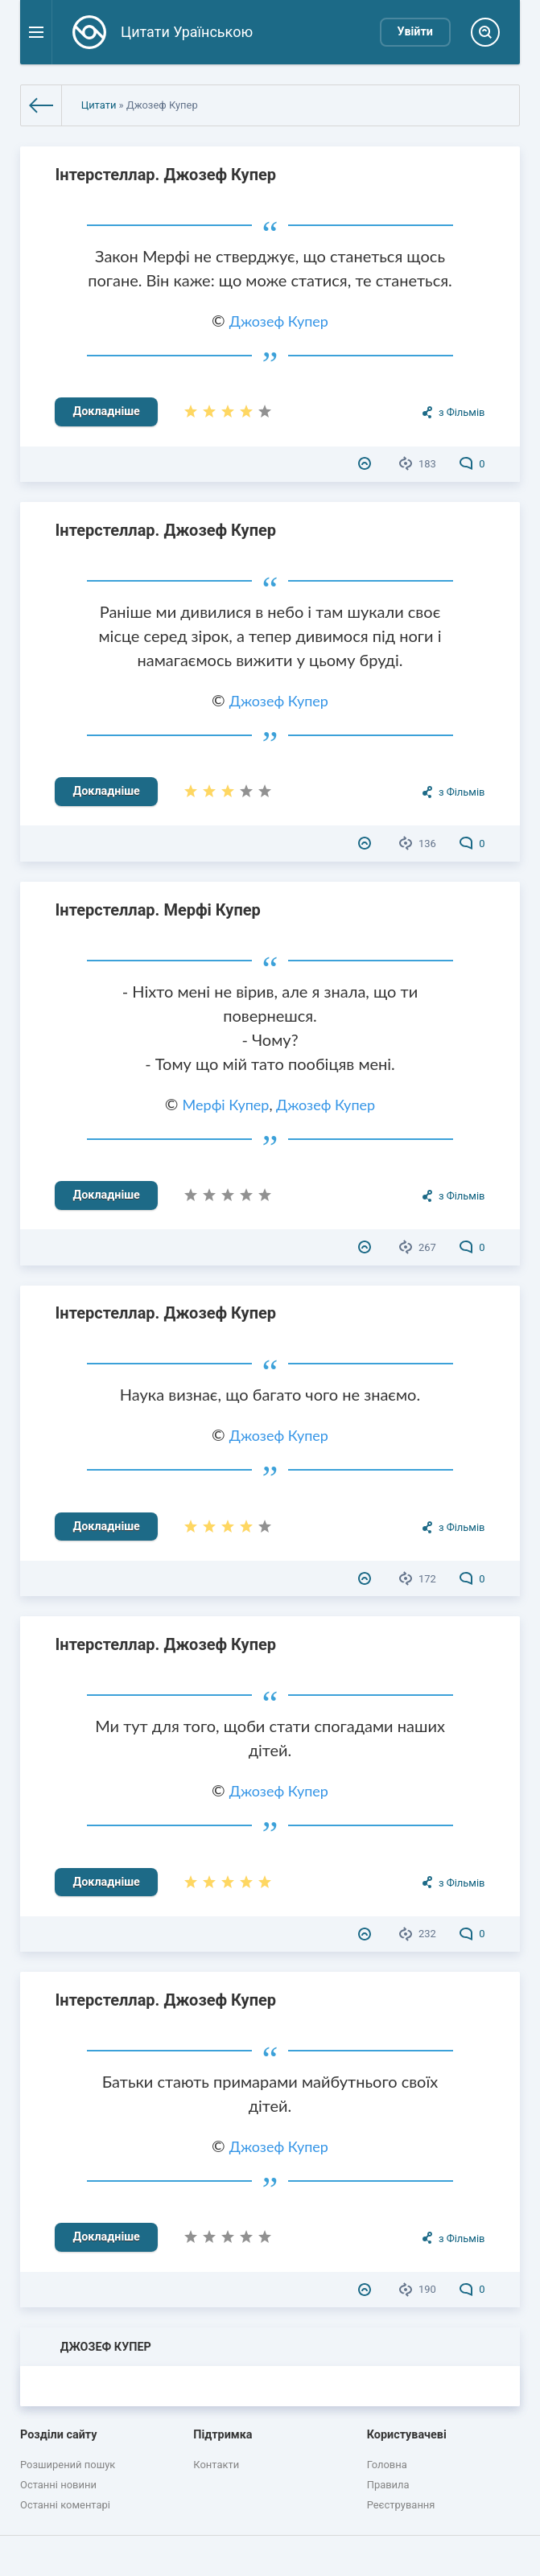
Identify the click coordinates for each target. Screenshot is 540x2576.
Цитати (99, 105)
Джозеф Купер (278, 321)
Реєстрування (401, 2505)
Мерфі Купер (226, 1104)
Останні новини (58, 2485)
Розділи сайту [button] (58, 2435)
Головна (387, 2465)
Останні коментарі (65, 2505)
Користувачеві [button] (407, 2435)
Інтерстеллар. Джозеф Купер (165, 174)
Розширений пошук (67, 2465)
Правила (388, 2485)
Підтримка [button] (222, 2435)
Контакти (216, 2465)
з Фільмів (462, 412)
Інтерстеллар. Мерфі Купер (157, 910)
